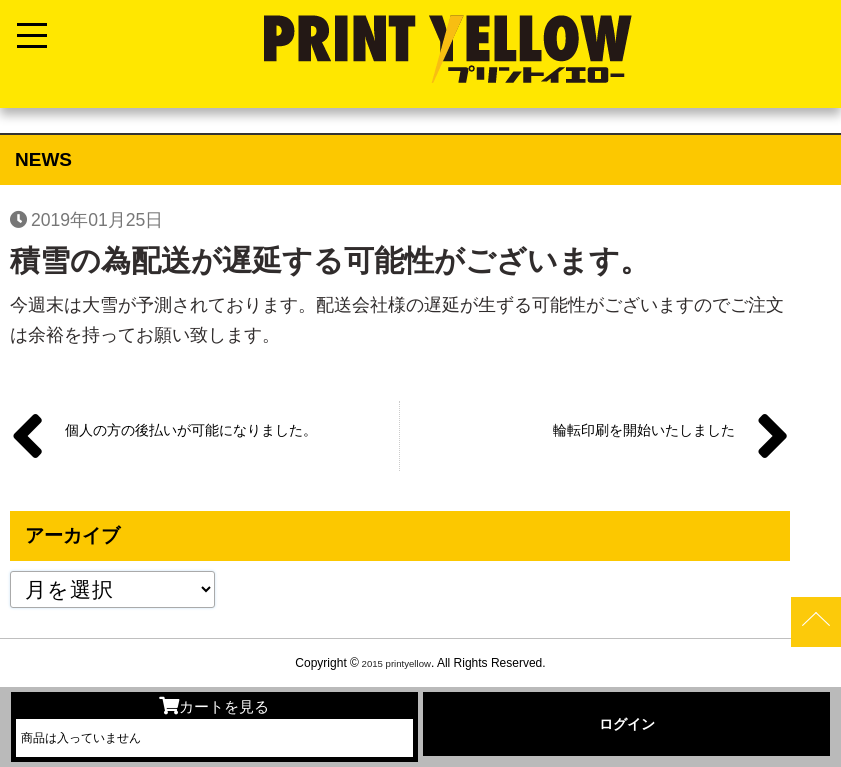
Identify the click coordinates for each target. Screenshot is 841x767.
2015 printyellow (394, 663)
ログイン (627, 724)
